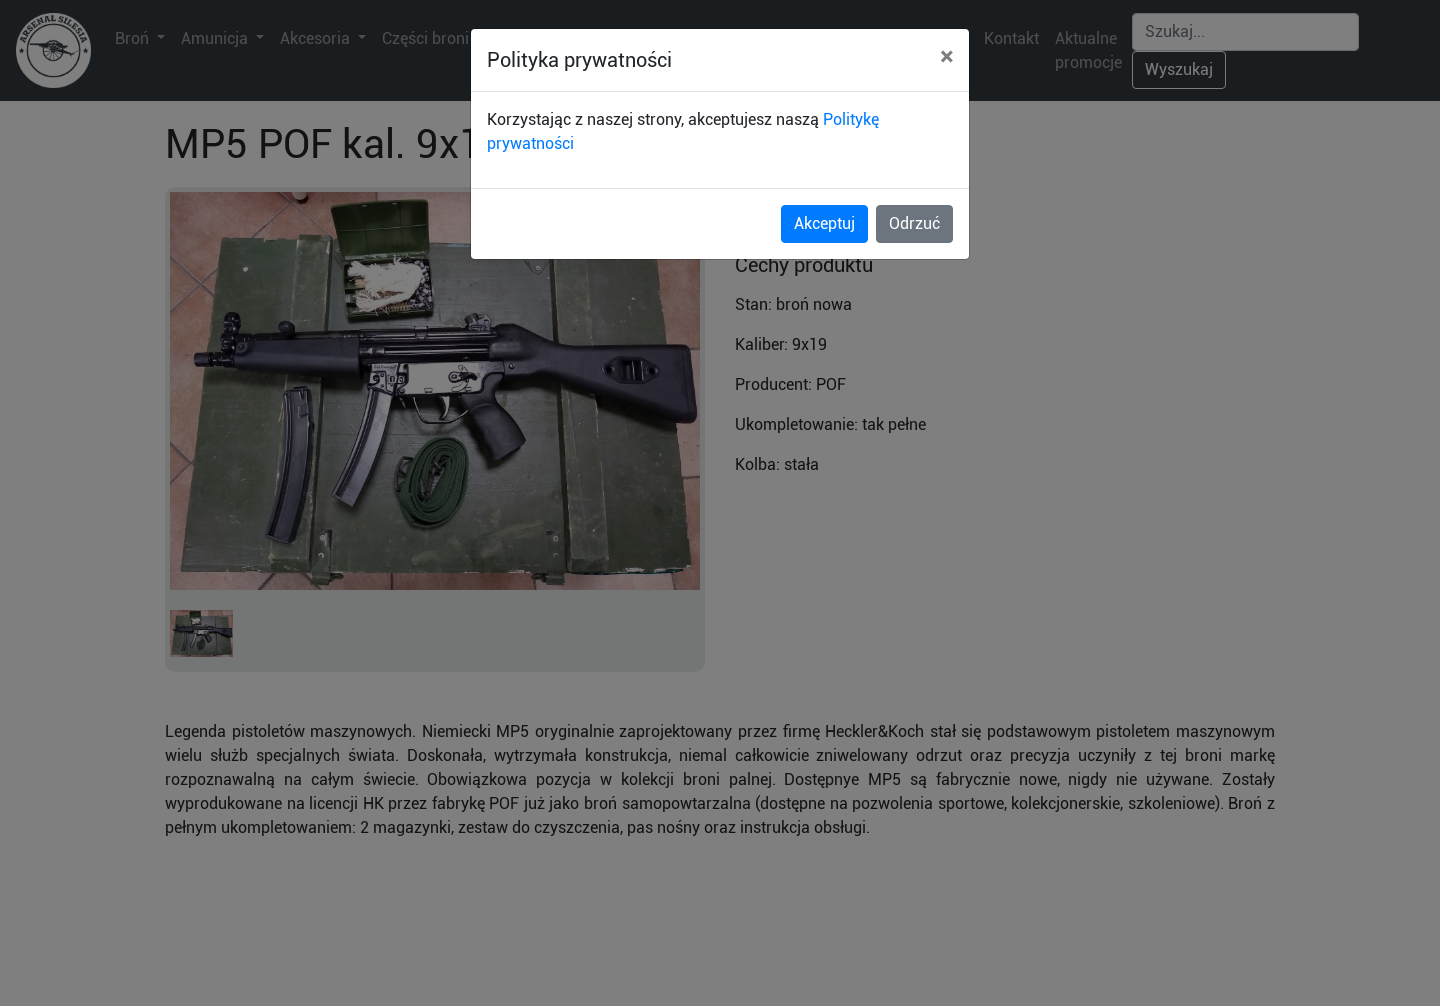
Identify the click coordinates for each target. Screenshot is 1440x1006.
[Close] (946, 57)
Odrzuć (914, 223)
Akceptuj (824, 223)
